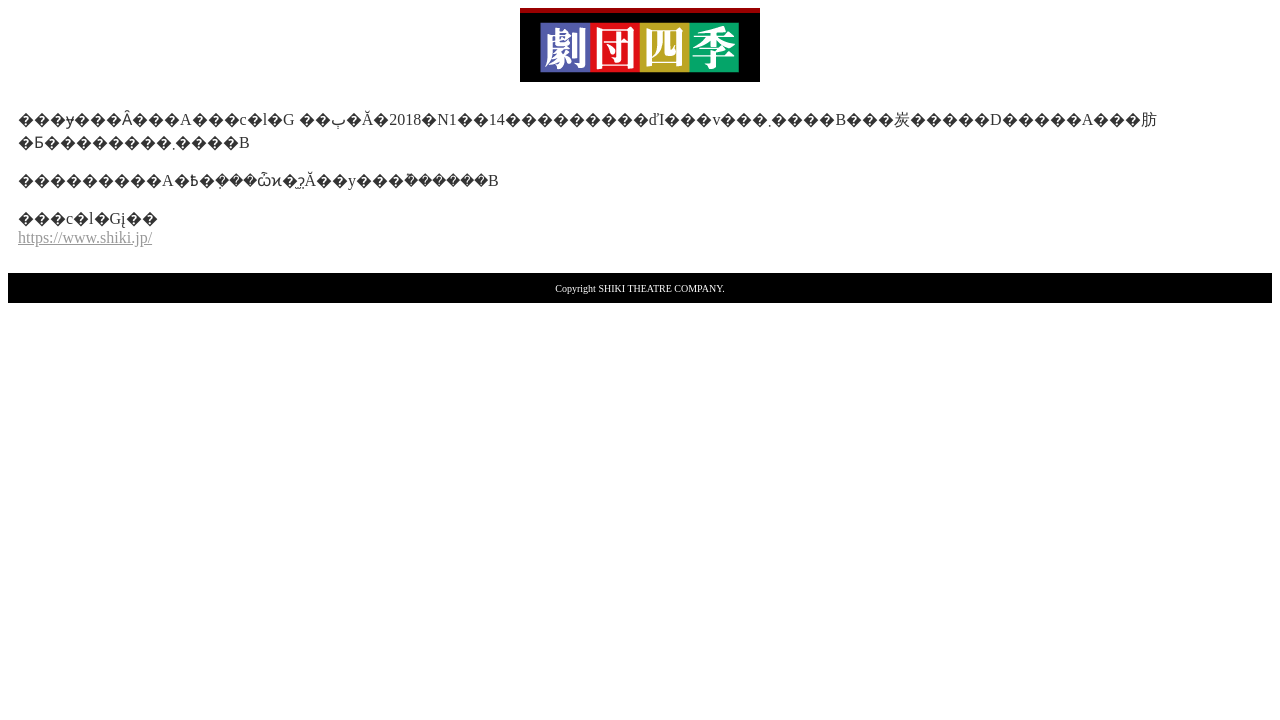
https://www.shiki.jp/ (85, 237)
